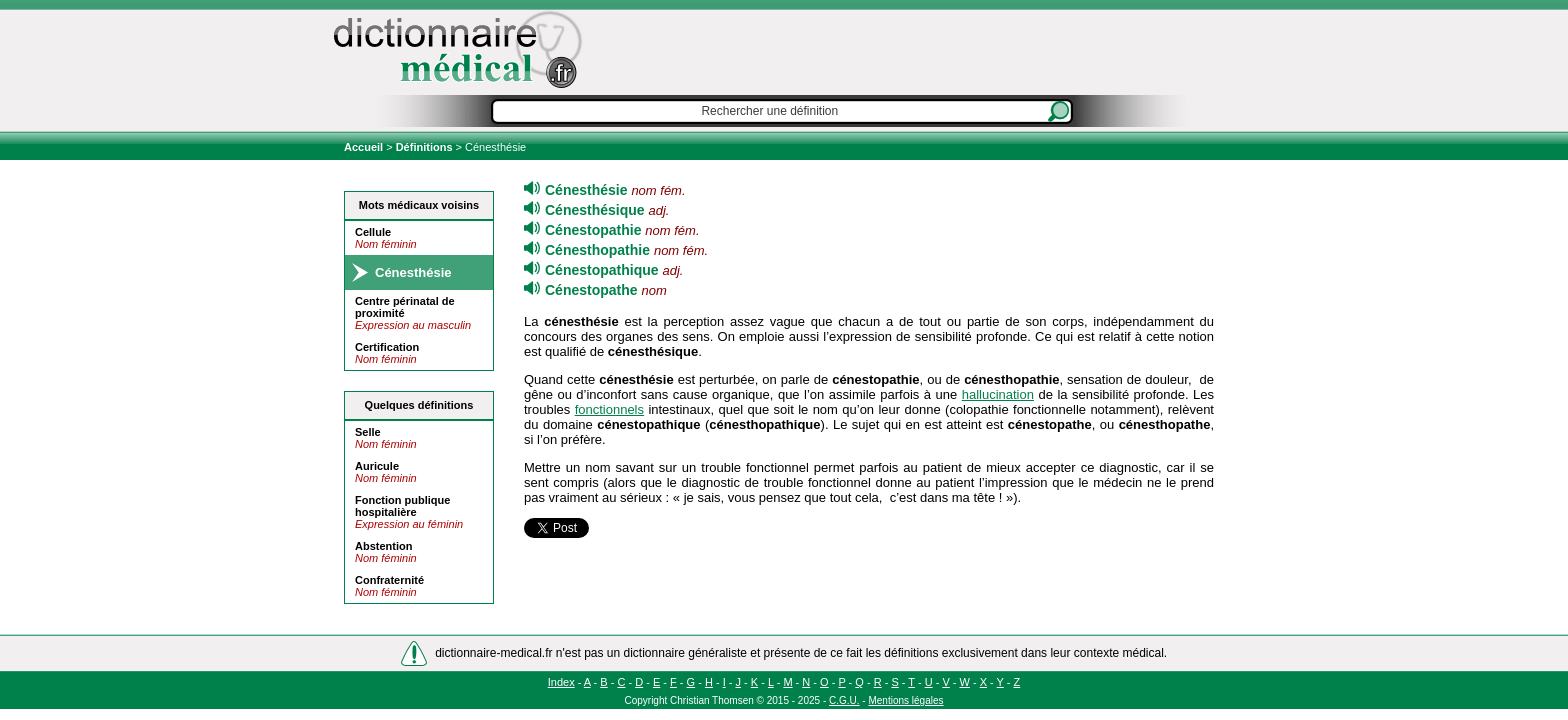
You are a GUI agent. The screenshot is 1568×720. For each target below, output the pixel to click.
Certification (387, 347)
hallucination (998, 394)
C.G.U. (844, 700)
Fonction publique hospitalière (402, 506)
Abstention (383, 546)
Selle (368, 432)
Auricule (377, 466)
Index (561, 682)
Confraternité (389, 580)
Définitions (424, 147)
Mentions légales (905, 700)
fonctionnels (609, 409)
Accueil (365, 147)
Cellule (373, 232)
